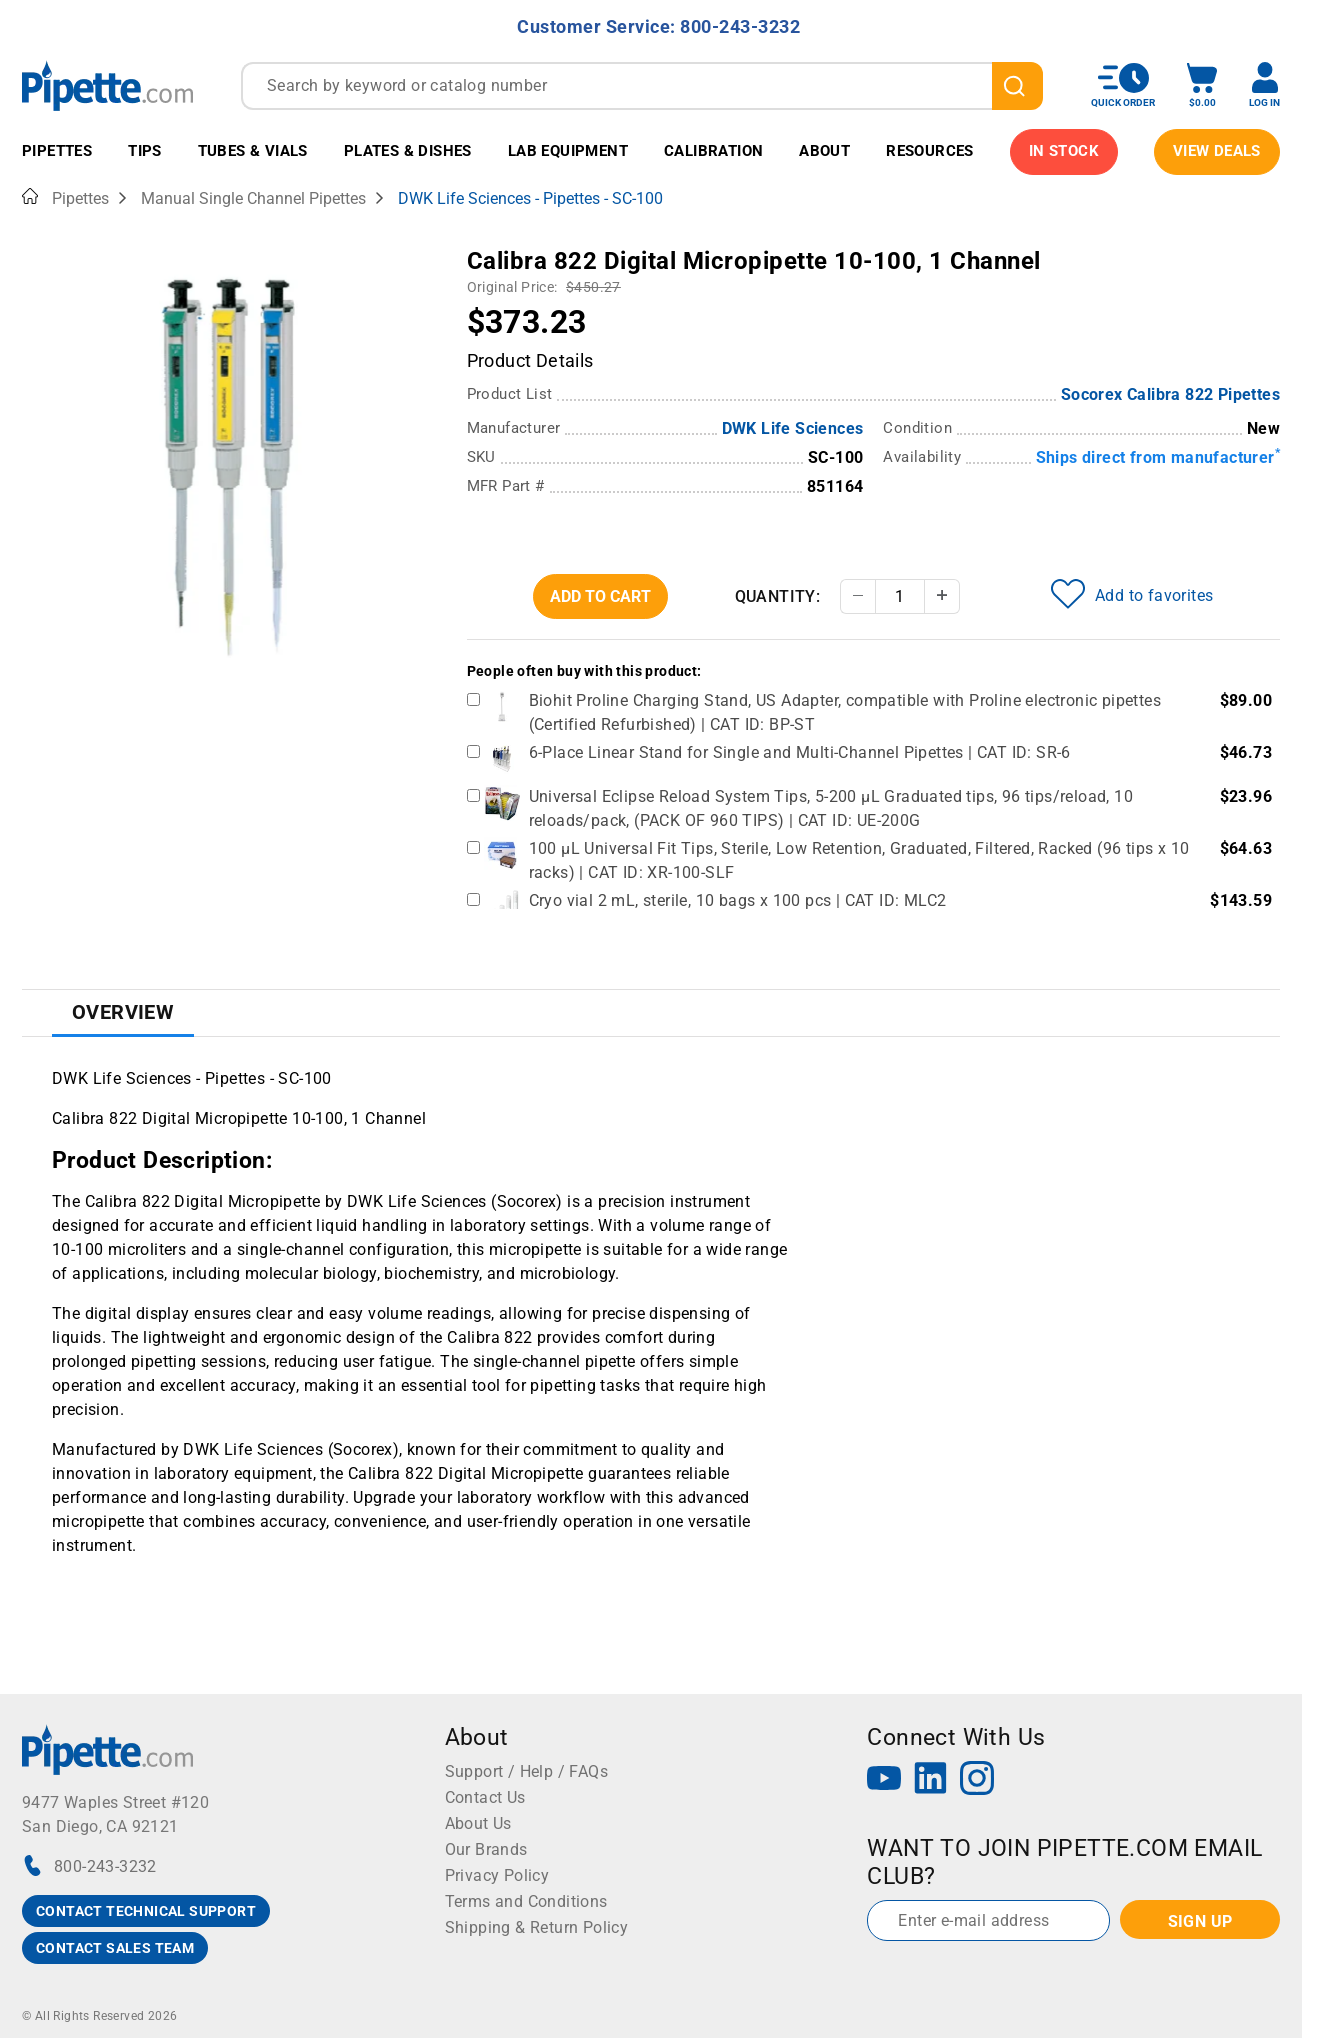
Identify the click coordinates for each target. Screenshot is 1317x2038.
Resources (930, 151)
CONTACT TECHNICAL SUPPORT (146, 1911)
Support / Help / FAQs (526, 1771)
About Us (478, 1823)
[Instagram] (977, 1780)
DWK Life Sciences (793, 428)
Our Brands (486, 1849)
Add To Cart (600, 596)
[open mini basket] (1202, 85)
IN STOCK (1064, 151)
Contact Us (485, 1797)
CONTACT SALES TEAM (115, 1948)
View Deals (1217, 151)
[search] (1017, 86)
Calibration (713, 151)
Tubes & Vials (253, 151)
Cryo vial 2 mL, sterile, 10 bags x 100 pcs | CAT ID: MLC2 (738, 900)
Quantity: (778, 596)
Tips (145, 151)
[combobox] (642, 86)
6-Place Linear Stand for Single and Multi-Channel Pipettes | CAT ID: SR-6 (800, 752)
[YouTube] (884, 1780)
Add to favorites (1132, 594)
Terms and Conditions (526, 1901)
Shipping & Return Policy (537, 1927)
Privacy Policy (497, 1875)
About (824, 151)
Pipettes (57, 151)
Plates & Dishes (408, 151)
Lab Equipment (568, 151)
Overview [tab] (123, 1012)
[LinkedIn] (931, 1780)
